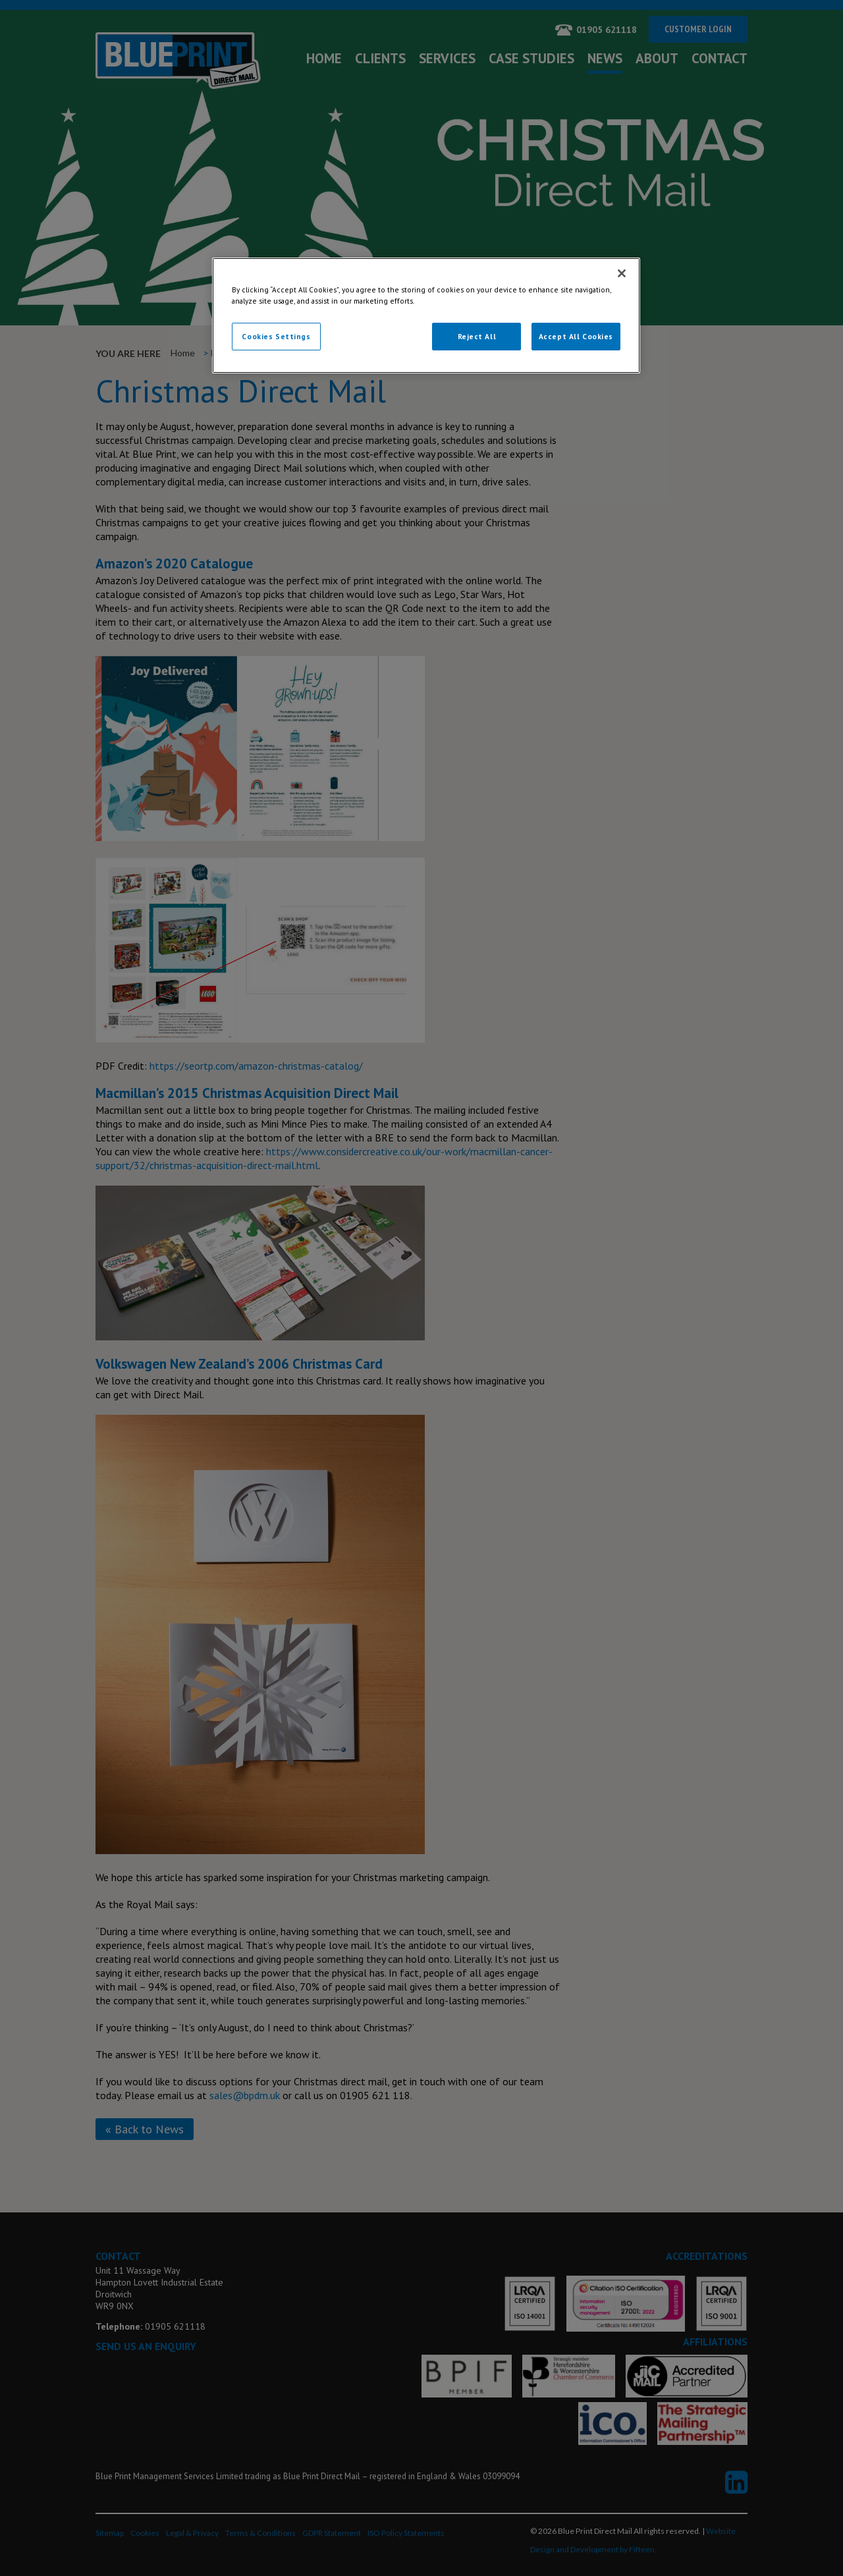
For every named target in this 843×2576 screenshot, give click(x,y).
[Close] (621, 273)
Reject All (477, 336)
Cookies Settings (276, 336)
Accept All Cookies (576, 336)
